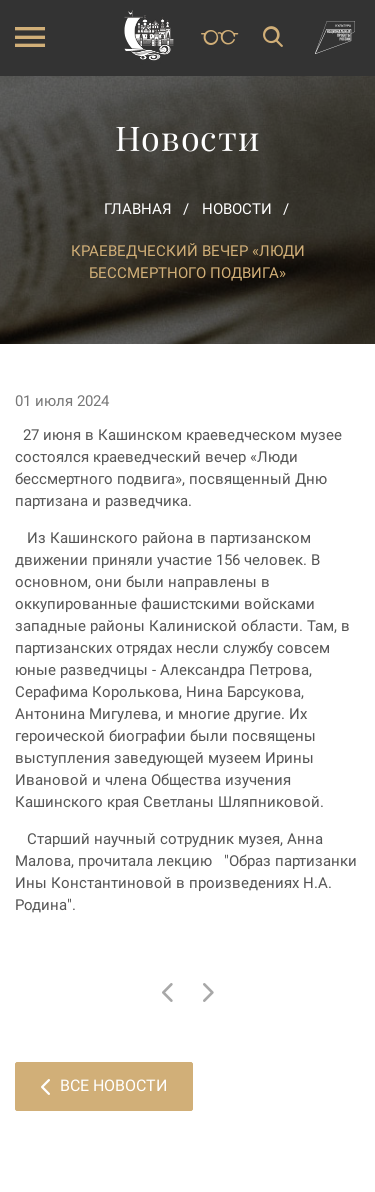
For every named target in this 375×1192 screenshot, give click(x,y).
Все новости (104, 1085)
